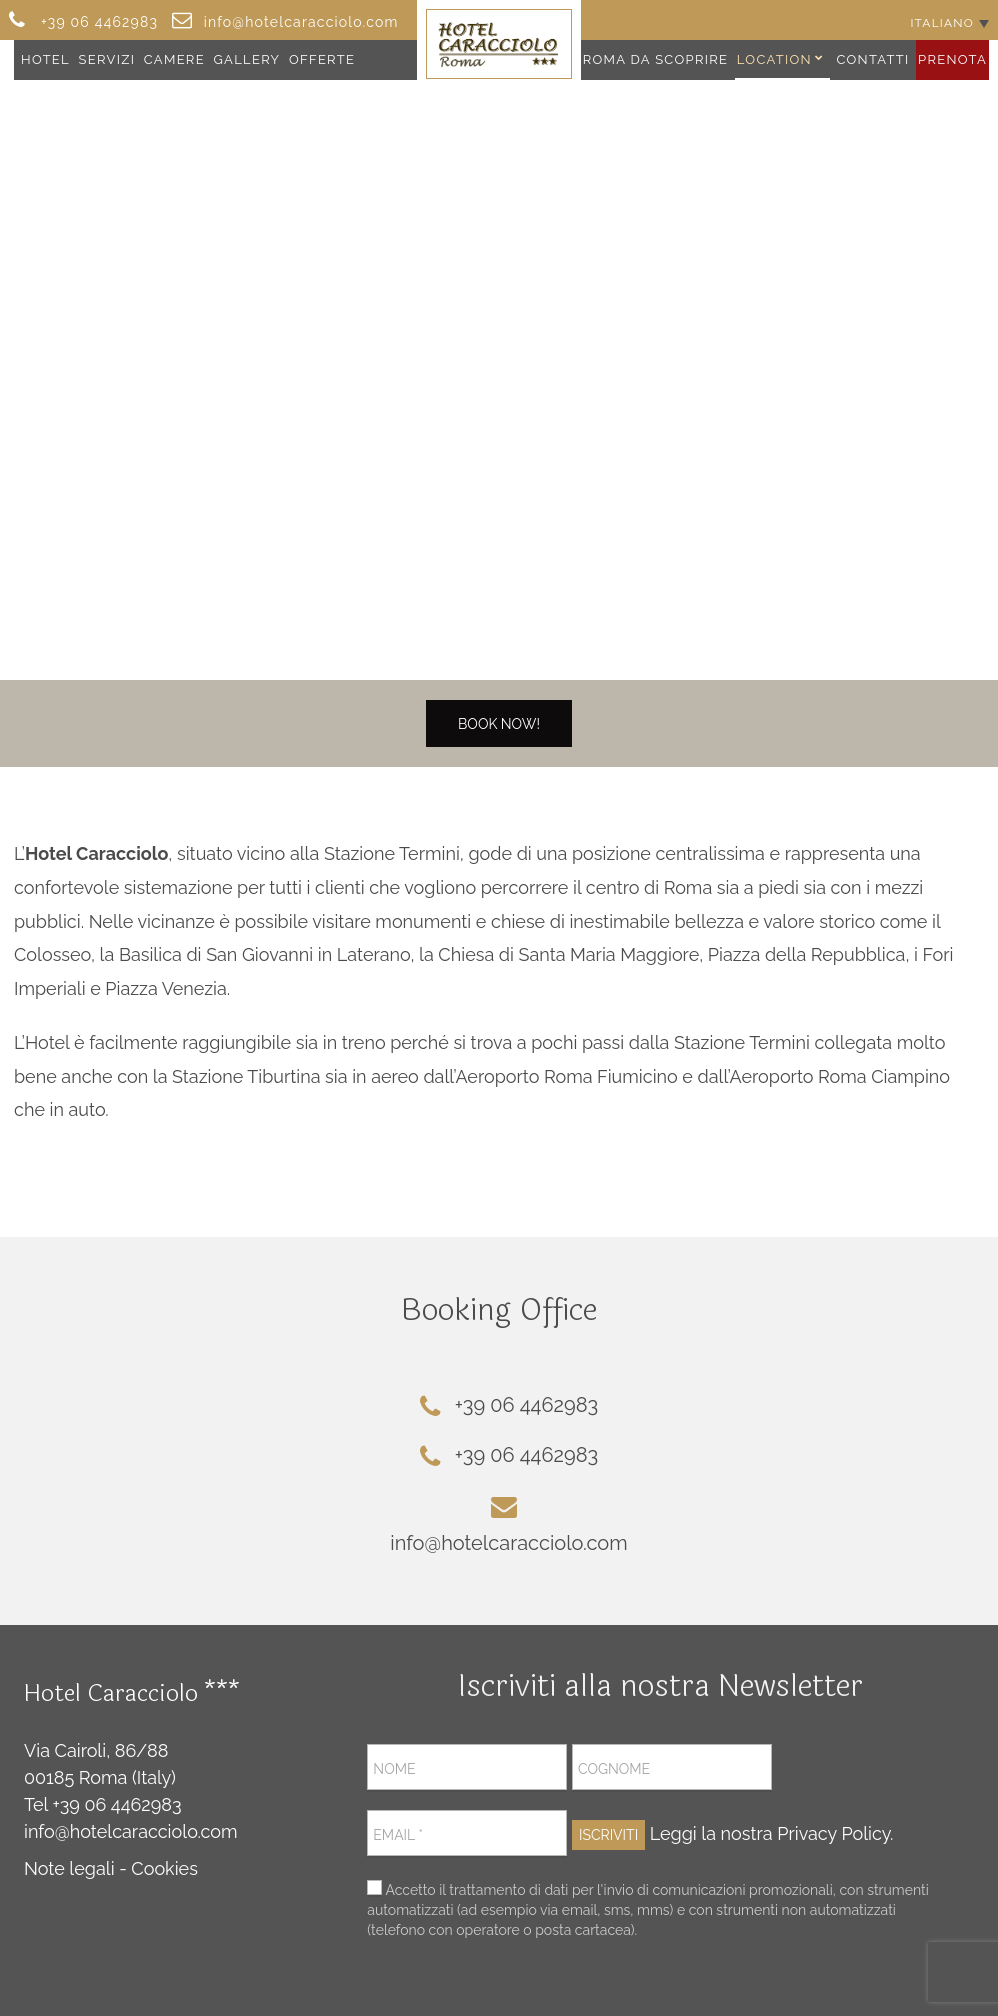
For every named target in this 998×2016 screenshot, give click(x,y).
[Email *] (467, 1833)
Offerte (322, 59)
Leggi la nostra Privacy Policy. (772, 1833)
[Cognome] (672, 1767)
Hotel (45, 59)
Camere (174, 59)
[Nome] (467, 1767)
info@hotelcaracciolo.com (131, 1831)
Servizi (107, 59)
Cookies (164, 1868)
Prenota (952, 59)
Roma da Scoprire (656, 59)
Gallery (246, 59)
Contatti (872, 59)
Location (774, 59)
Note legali (69, 1868)
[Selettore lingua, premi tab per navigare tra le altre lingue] (949, 22)
